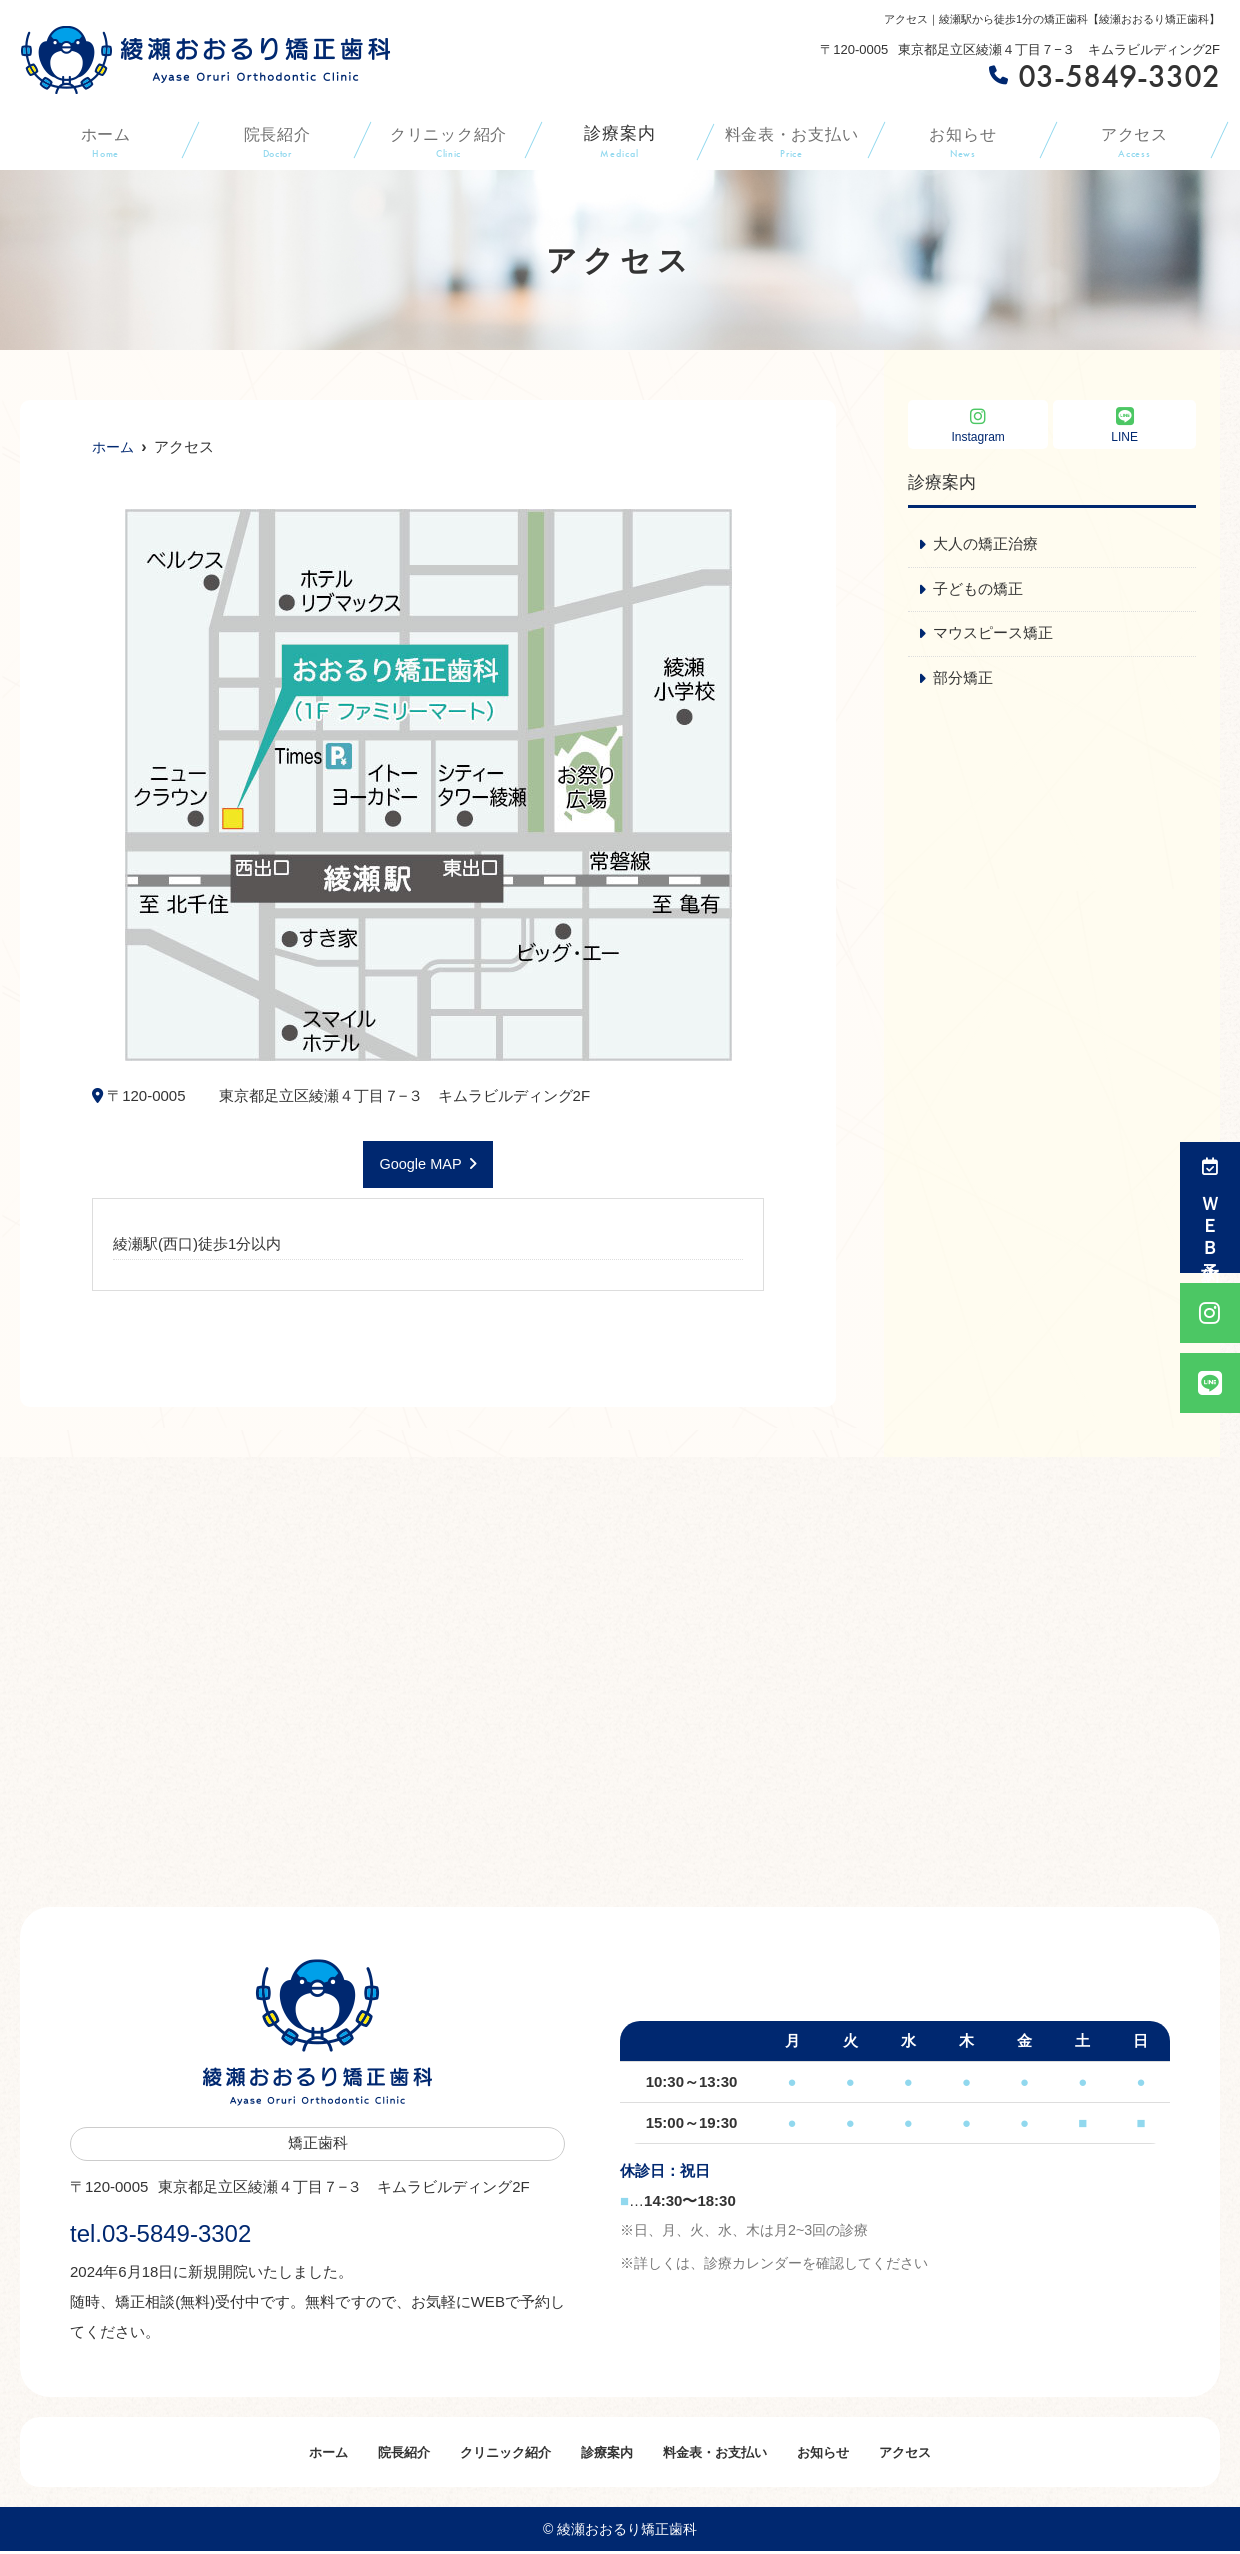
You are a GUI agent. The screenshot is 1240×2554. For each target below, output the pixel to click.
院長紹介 (276, 141)
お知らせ (962, 141)
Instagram (978, 425)
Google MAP (420, 1164)
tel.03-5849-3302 (198, 2231)
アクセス (1134, 141)
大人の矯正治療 (985, 544)
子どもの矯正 (978, 589)
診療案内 (619, 141)
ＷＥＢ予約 (1210, 1207)
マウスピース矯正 (993, 634)
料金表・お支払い (791, 141)
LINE (1124, 425)
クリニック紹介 (448, 141)
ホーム (105, 141)
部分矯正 (963, 679)
